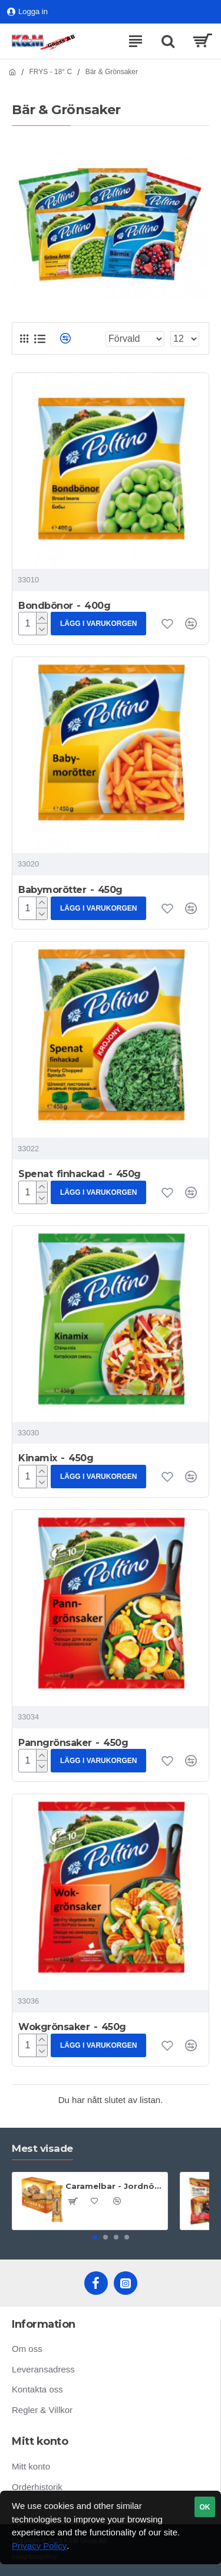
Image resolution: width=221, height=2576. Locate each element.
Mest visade (42, 2148)
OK (205, 2507)
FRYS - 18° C (50, 72)
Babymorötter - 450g (70, 889)
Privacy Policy (39, 2546)
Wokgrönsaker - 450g (72, 2026)
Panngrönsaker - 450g (73, 1742)
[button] (95, 2237)
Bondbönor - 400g (64, 605)
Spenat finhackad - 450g (79, 1173)
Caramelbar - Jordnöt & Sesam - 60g (114, 2186)
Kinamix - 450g (55, 1458)
